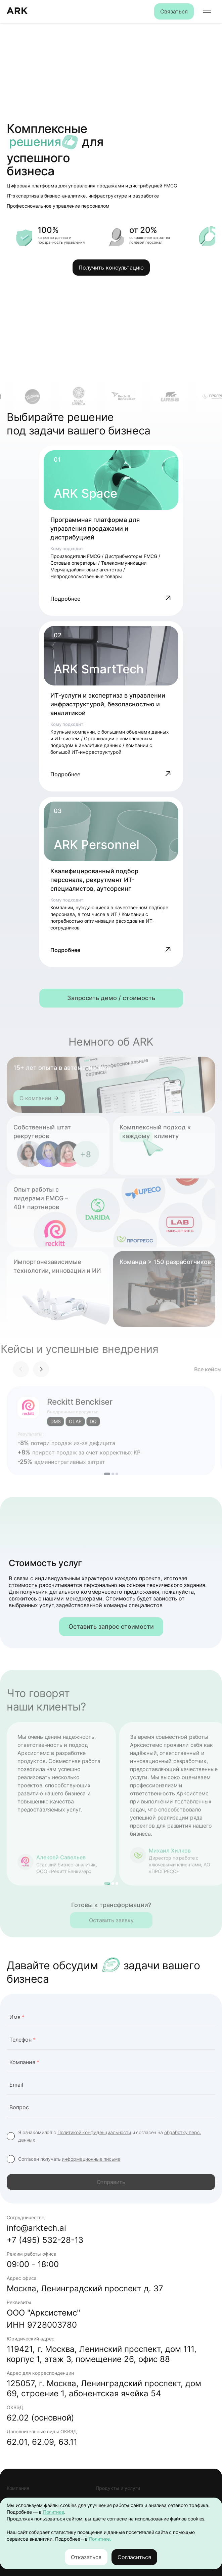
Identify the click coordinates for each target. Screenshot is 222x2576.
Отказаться (86, 2557)
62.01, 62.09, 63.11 (42, 2442)
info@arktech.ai (36, 2228)
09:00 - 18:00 (33, 2264)
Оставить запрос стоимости (111, 1626)
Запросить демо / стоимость (111, 997)
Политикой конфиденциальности (94, 2132)
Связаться (174, 11)
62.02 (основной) (40, 2418)
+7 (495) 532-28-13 (45, 2240)
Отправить (111, 2182)
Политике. (100, 2539)
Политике (53, 2512)
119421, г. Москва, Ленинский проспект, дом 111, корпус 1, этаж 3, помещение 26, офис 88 (101, 2354)
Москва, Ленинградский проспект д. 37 (85, 2288)
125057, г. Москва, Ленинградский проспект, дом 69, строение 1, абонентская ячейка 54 (104, 2388)
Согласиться (134, 2557)
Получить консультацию (111, 267)
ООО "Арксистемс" (43, 2313)
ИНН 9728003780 (42, 2325)
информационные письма (91, 2159)
